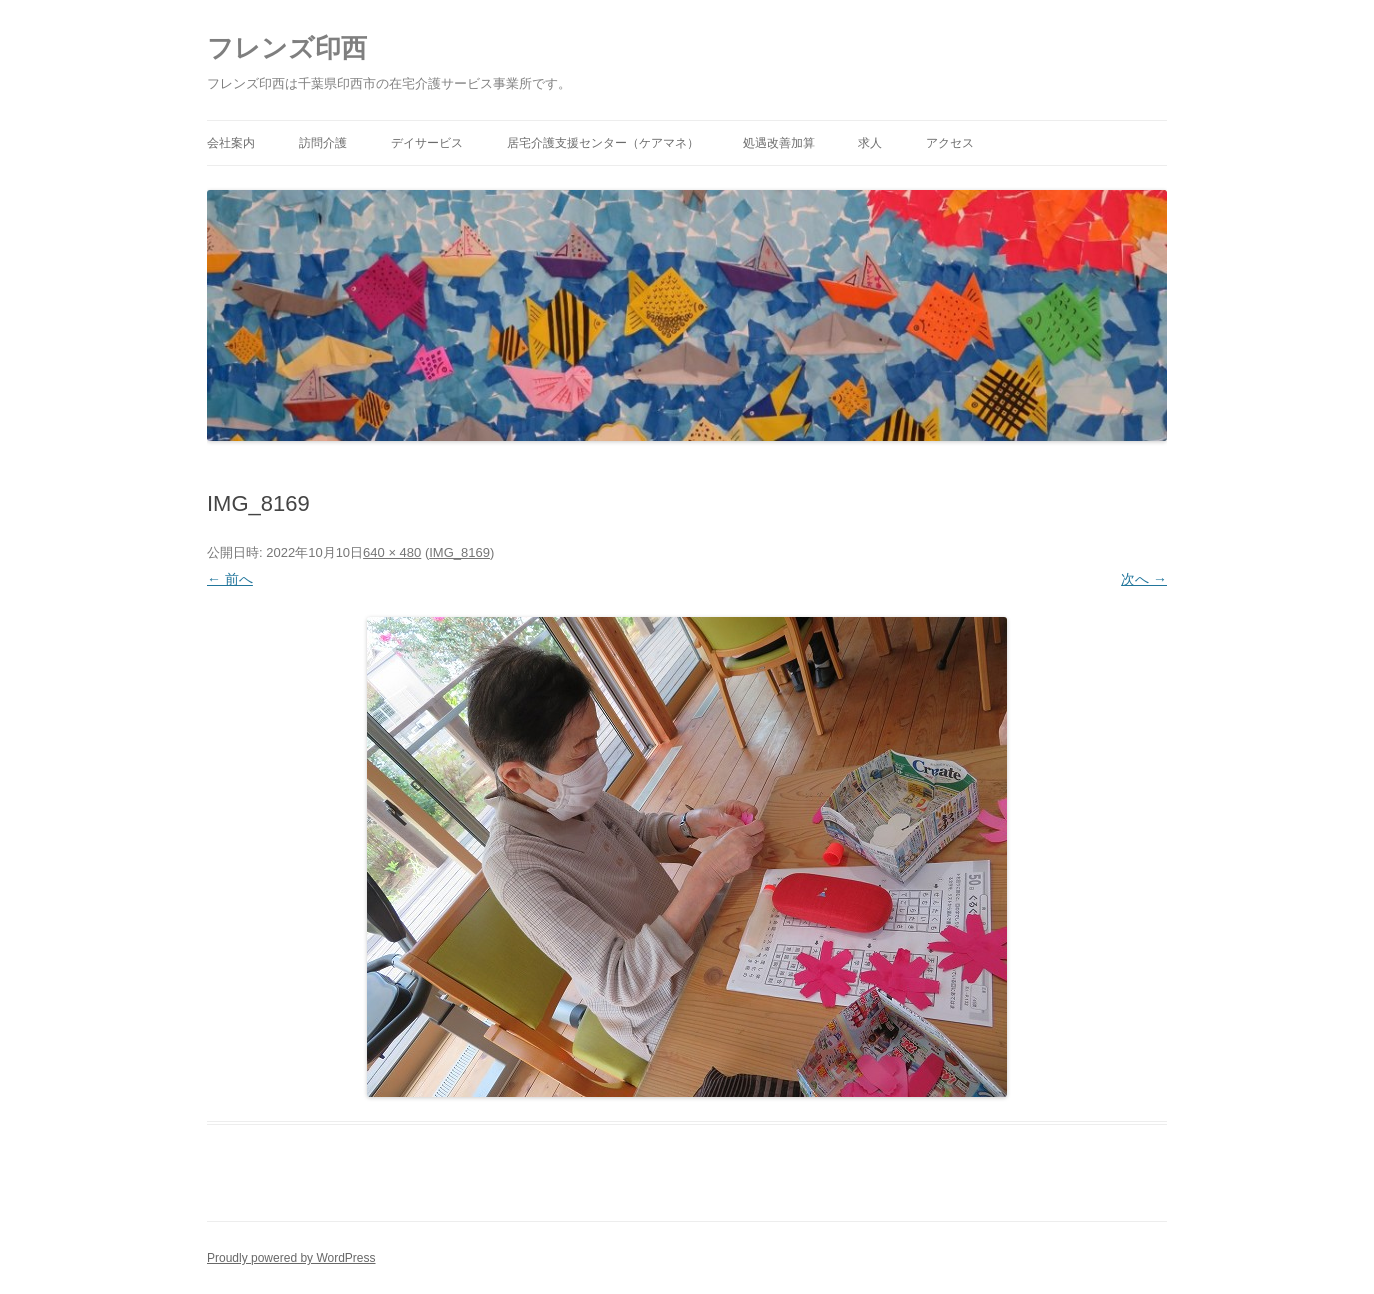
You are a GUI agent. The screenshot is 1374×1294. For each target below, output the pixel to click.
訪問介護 (323, 143)
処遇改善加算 (779, 143)
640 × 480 (392, 552)
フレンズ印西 (287, 48)
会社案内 (231, 143)
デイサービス (427, 143)
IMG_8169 (459, 552)
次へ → (1144, 579)
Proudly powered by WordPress (291, 1258)
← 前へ (230, 579)
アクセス (950, 143)
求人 (870, 143)
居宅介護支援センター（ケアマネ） (603, 143)
